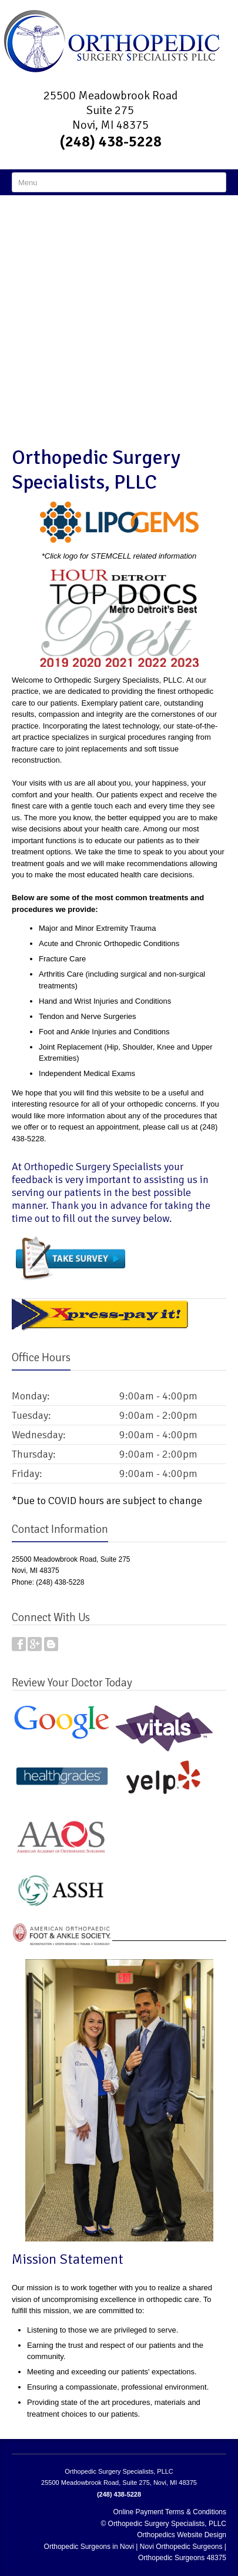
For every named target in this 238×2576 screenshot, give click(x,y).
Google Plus (35, 1644)
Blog (51, 1644)
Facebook (19, 1644)
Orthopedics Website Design (181, 2535)
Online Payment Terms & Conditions (169, 2512)
